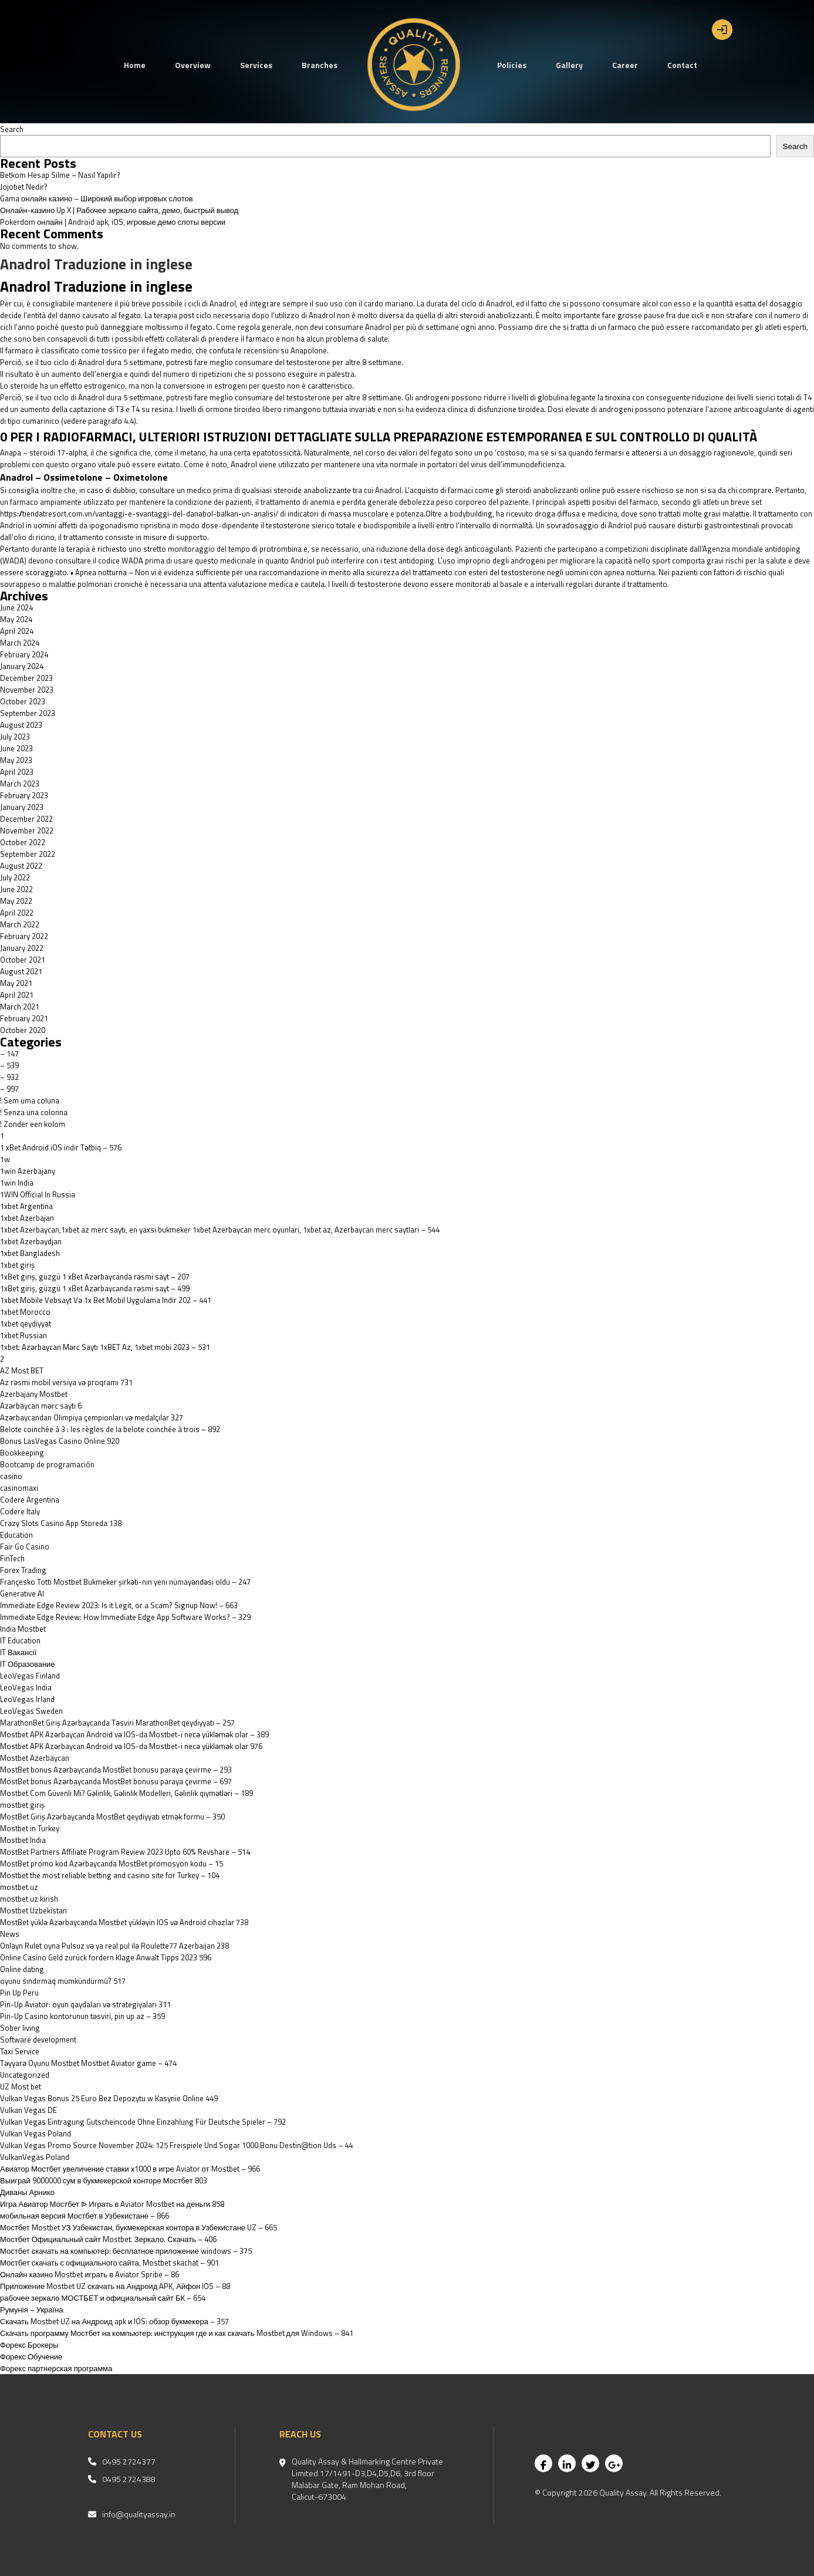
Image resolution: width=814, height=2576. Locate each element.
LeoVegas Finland (30, 1676)
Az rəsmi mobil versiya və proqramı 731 (66, 1382)
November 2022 (26, 830)
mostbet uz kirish (29, 1899)
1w (5, 1159)
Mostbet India (23, 1840)
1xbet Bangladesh (30, 1253)
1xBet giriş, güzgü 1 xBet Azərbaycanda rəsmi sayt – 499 (95, 1288)
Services (256, 65)
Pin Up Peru (19, 1992)
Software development (38, 2039)
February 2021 (24, 1018)
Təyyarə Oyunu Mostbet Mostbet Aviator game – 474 (88, 2063)
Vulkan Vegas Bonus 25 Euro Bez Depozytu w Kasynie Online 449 (109, 2098)
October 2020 (22, 1030)
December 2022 (26, 819)
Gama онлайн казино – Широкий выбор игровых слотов (96, 198)
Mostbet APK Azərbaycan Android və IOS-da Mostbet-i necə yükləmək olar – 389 (134, 1734)
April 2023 (16, 772)
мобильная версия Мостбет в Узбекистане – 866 (84, 2215)
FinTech (12, 1558)
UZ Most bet (20, 2086)
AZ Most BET (21, 1370)
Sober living (20, 2028)
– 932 (9, 1077)
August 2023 (21, 725)
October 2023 (22, 701)
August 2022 (21, 866)
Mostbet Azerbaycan (34, 1758)
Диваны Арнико (27, 2192)
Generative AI (22, 1593)
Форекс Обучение (31, 2356)
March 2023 (19, 783)
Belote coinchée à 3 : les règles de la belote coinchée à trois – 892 (110, 1429)
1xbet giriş (17, 1265)
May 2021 (16, 983)
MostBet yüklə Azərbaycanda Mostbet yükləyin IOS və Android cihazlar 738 (124, 1922)
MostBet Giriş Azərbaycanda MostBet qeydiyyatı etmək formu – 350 (112, 1816)
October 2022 (22, 842)
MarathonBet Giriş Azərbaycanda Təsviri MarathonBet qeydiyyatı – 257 (117, 1722)
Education (16, 1535)
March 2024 (19, 643)
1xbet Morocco (25, 1312)
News (9, 1934)
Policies (511, 65)
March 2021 (19, 1006)
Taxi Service (19, 2051)
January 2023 (21, 807)
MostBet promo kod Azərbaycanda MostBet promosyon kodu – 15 (111, 1863)
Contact (682, 65)
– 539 (9, 1065)
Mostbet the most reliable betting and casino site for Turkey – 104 (109, 1875)
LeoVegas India (26, 1687)
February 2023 (24, 795)
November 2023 (26, 690)
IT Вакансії (18, 1652)
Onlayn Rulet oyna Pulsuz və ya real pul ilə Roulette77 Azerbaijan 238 (114, 1946)
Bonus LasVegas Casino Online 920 (59, 1441)
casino (11, 1476)
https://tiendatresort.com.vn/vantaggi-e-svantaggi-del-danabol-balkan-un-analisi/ (139, 513)
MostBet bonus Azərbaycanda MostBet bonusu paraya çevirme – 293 (116, 1769)
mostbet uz (19, 1887)
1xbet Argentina (26, 1206)
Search (11, 129)
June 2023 (16, 748)
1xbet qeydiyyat (25, 1323)
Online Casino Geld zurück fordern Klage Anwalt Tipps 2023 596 (105, 1957)
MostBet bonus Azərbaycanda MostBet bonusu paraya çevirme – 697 (116, 1781)
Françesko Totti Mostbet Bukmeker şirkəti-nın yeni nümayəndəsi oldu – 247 (125, 1582)
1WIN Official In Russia (37, 1194)
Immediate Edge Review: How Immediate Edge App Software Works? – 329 (125, 1617)
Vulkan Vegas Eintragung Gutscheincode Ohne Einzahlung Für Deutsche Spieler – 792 (143, 2122)
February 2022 (24, 936)
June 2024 (16, 607)
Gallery (569, 65)
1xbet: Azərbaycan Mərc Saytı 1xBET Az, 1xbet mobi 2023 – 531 (105, 1347)
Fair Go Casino (24, 1546)
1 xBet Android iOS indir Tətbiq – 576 (60, 1147)
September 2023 (27, 713)
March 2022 (19, 924)
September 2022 (27, 854)
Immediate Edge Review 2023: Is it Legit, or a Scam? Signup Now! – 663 (119, 1605)
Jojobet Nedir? (24, 187)
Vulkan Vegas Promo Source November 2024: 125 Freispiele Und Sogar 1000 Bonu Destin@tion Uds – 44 (176, 2145)
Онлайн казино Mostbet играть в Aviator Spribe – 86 (89, 2274)
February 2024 (24, 654)
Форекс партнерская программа (56, 2368)
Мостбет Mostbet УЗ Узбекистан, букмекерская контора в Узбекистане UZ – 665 (138, 2227)
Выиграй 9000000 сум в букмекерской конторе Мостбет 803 (103, 2180)
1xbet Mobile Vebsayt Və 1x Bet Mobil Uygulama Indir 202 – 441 (105, 1300)
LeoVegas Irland (27, 1699)
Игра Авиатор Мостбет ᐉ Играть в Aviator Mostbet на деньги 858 (112, 2204)
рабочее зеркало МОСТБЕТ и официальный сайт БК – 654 (102, 2298)
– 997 (9, 1089)
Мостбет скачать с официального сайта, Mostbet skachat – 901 (109, 2262)
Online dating (22, 1969)
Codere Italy (20, 1511)
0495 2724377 (129, 2461)
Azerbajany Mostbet (33, 1394)
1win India (16, 1183)
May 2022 (16, 901)
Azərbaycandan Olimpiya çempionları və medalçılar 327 (91, 1417)
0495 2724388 (129, 2479)
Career (625, 65)
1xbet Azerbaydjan (31, 1241)
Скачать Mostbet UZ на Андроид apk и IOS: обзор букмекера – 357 (114, 2321)
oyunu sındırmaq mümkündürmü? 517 (63, 1981)
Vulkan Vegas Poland (35, 2133)
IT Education (20, 1640)
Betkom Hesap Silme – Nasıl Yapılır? (60, 175)
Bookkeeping (22, 1453)
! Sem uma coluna (29, 1100)
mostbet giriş (22, 1805)
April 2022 (16, 913)
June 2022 (16, 889)
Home (135, 65)
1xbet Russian (23, 1335)
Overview (193, 65)
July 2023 (15, 736)
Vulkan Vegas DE (28, 2110)
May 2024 (16, 619)
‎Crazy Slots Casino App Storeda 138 (60, 1523)
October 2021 (22, 959)
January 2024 (21, 666)
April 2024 (16, 631)
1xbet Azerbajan (27, 1218)
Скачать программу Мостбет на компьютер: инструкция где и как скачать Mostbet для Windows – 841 (176, 2333)
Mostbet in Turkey (29, 1828)
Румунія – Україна (31, 2309)
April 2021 (16, 995)
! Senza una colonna (33, 1112)
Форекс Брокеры (29, 2345)
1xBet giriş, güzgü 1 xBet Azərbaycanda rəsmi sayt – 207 (95, 1276)
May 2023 (16, 760)
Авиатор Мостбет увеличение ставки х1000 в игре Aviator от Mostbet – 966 (130, 2169)
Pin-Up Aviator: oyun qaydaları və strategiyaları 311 (85, 2004)
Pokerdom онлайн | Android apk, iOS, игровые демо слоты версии (112, 222)
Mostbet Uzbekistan (33, 1910)
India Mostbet (23, 1629)
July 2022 (15, 877)
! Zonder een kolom (32, 1124)
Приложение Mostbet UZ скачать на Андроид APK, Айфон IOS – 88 (115, 2286)
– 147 (9, 1053)
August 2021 (21, 971)
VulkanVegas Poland (34, 2157)
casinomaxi (19, 1488)
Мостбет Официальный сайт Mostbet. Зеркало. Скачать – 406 (108, 2239)
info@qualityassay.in (138, 2514)
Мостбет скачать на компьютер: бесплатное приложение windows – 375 (126, 2251)
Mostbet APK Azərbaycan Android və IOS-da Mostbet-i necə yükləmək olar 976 (131, 1746)
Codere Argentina (29, 1499)
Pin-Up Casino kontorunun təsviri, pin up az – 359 (82, 2016)
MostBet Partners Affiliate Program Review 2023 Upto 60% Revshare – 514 (125, 1852)
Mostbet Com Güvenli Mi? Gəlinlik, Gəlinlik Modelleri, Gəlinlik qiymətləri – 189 (126, 1793)
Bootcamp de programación (47, 1464)
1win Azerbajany (27, 1171)
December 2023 (26, 678)
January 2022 (21, 948)
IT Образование (27, 1664)
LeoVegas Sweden (31, 1711)
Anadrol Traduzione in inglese (96, 264)
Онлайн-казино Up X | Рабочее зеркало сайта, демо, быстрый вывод (119, 210)
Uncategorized (24, 2075)
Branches (319, 65)
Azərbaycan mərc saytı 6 (41, 1406)
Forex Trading (23, 1570)
